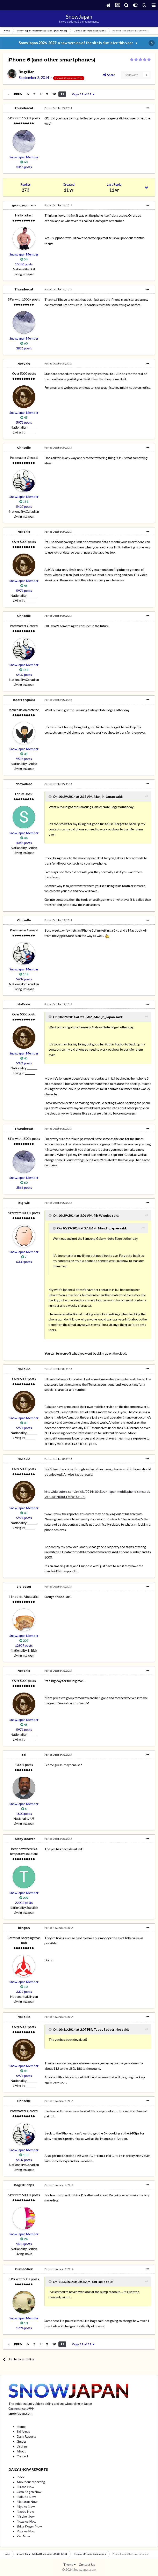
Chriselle (24, 448)
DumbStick (24, 2269)
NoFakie (23, 363)
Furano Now (25, 2487)
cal (24, 1755)
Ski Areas (23, 2431)
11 (62, 94)
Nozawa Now (26, 2521)
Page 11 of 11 (83, 94)
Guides (22, 2441)
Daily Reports (26, 2436)
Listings (22, 2446)
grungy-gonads (24, 205)
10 (54, 94)
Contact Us (87, 2564)
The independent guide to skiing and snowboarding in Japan (50, 2403)
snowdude (24, 784)
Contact (22, 2456)
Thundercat (23, 108)
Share (109, 75)
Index (20, 2477)
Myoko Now (26, 2506)
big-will (24, 1203)
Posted (58, 108)
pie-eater (23, 1587)
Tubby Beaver (24, 1839)
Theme (69, 2564)
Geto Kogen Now (29, 2492)
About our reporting (31, 2482)
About (21, 2451)
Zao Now (23, 2536)
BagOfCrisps (24, 2185)
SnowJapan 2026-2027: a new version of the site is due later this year (76, 42)
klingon (24, 1928)
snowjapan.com (20, 2413)
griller (29, 72)
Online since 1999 (21, 2408)
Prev (18, 94)
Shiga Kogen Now (29, 2526)
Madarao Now (27, 2501)
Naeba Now (25, 2511)
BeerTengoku (24, 700)
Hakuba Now (26, 2497)
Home (21, 2426)
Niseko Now (26, 2516)
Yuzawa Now (26, 2531)
